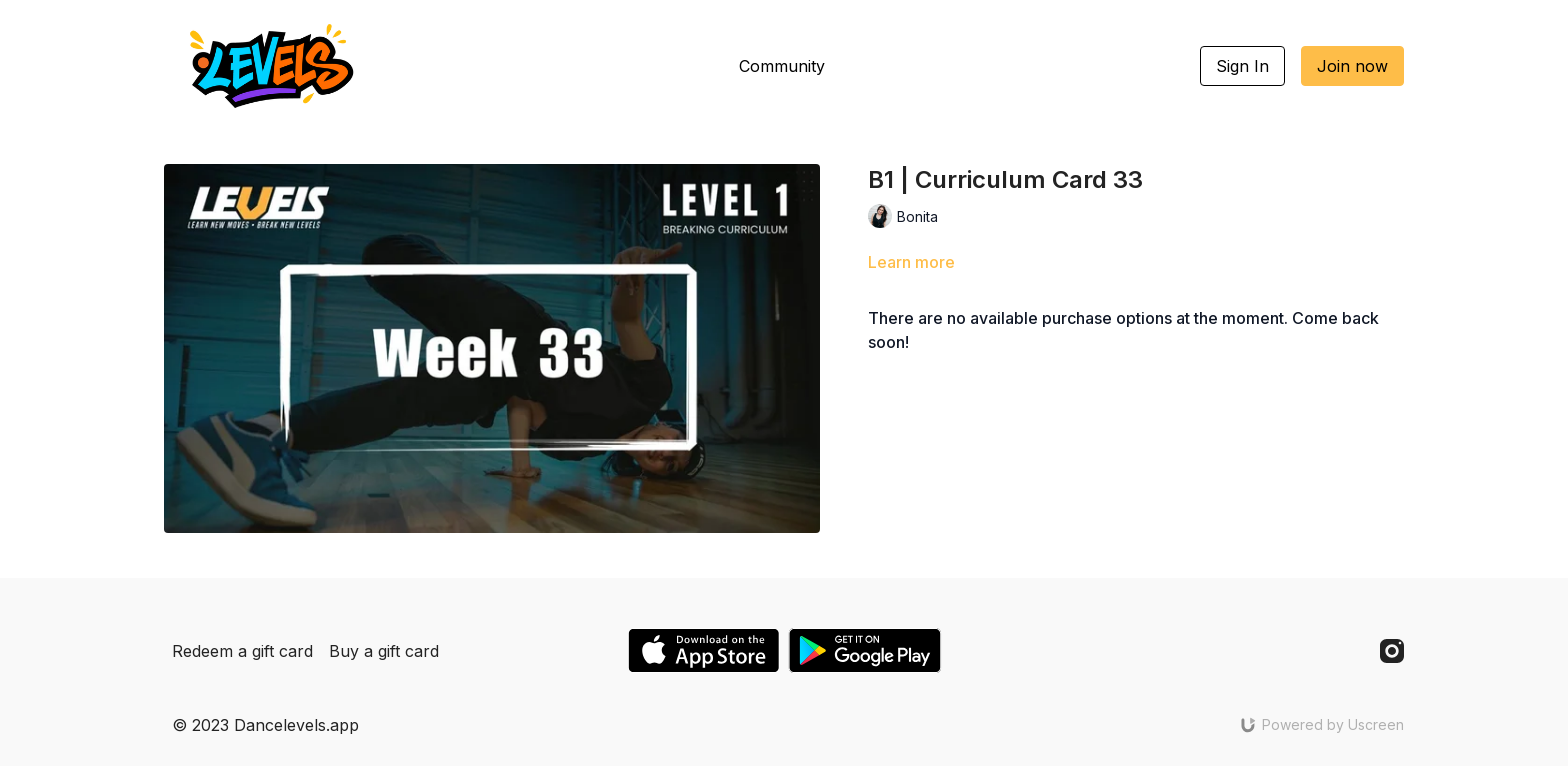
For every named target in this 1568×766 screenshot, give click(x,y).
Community (782, 66)
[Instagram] (1392, 651)
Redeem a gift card (242, 651)
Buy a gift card (384, 651)
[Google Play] (865, 650)
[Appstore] (703, 650)
